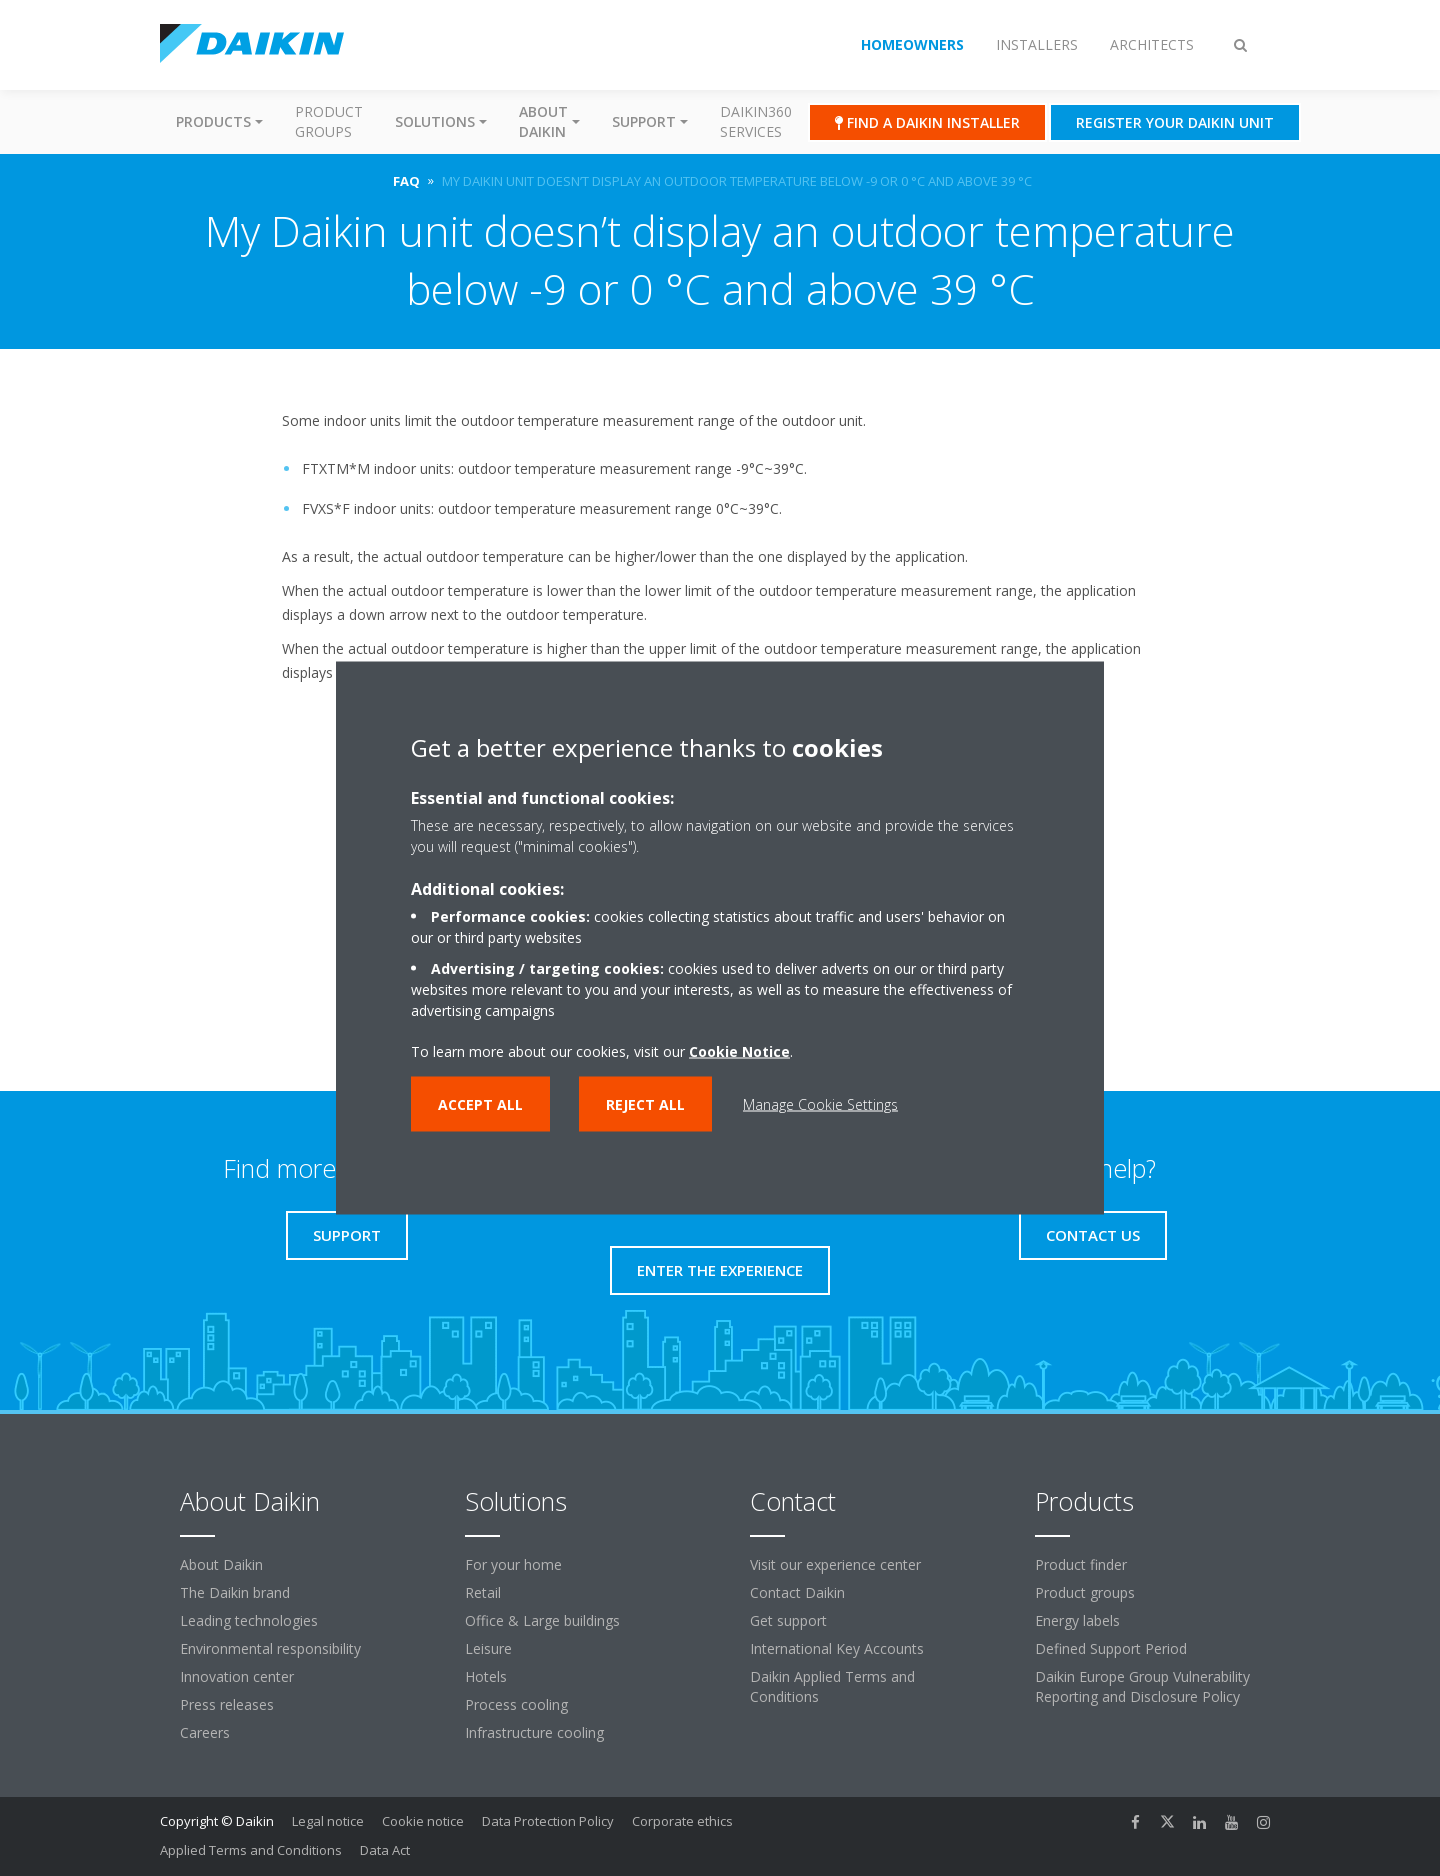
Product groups (329, 121)
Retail (483, 1592)
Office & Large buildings (542, 1620)
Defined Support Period (1111, 1648)
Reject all (645, 1104)
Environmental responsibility (270, 1648)
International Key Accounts (837, 1648)
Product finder (1081, 1564)
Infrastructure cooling (534, 1732)
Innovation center (237, 1676)
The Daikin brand (235, 1592)
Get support (788, 1620)
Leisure (488, 1648)
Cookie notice (423, 1821)
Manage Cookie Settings (820, 1104)
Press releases (227, 1704)
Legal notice (328, 1821)
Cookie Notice (739, 1051)
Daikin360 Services (756, 121)
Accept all (480, 1104)
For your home (513, 1564)
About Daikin (221, 1564)
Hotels (486, 1676)
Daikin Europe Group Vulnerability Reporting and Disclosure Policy (1142, 1686)
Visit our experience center (835, 1564)
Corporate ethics (682, 1821)
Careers (205, 1732)
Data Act (385, 1850)
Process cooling (516, 1704)
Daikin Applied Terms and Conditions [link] (832, 1686)
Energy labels (1077, 1620)
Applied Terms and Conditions (251, 1850)
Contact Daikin (797, 1592)
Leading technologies (249, 1620)
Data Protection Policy (548, 1821)
